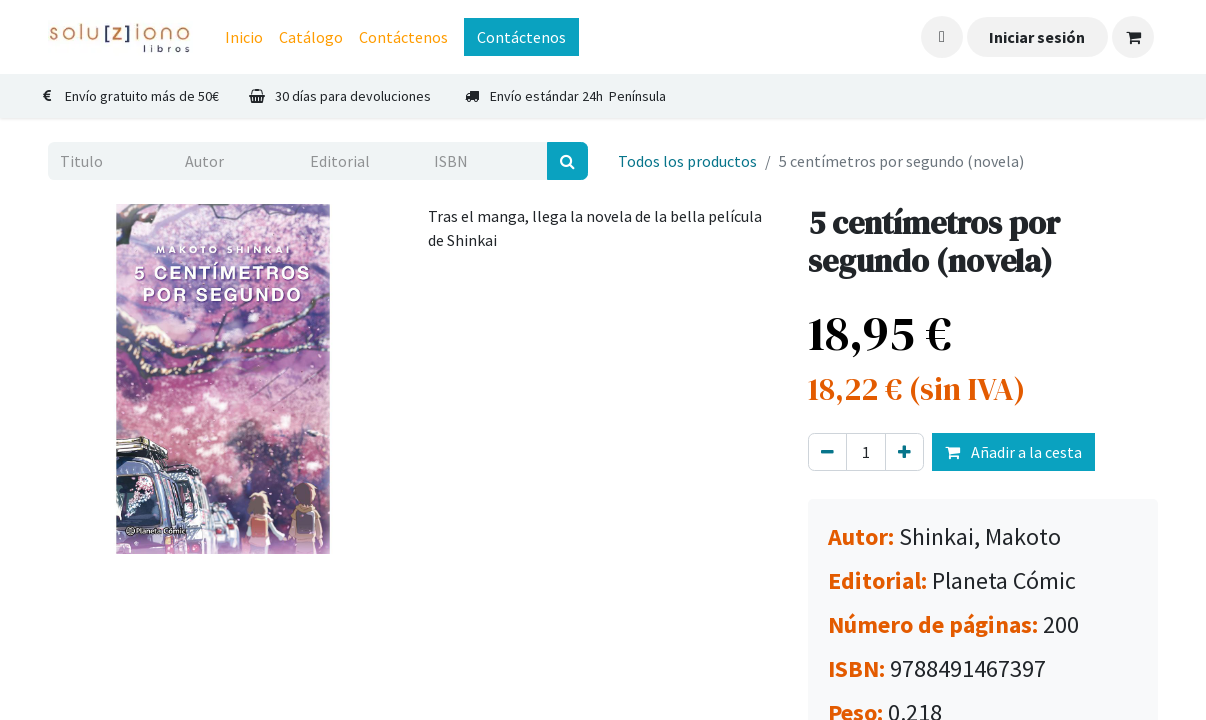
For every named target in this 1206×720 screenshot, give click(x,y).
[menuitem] (244, 37)
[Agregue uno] (904, 452)
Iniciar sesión (1037, 37)
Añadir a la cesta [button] (1013, 452)
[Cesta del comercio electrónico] (1133, 37)
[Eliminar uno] (827, 452)
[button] (942, 37)
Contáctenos (521, 37)
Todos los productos (687, 161)
